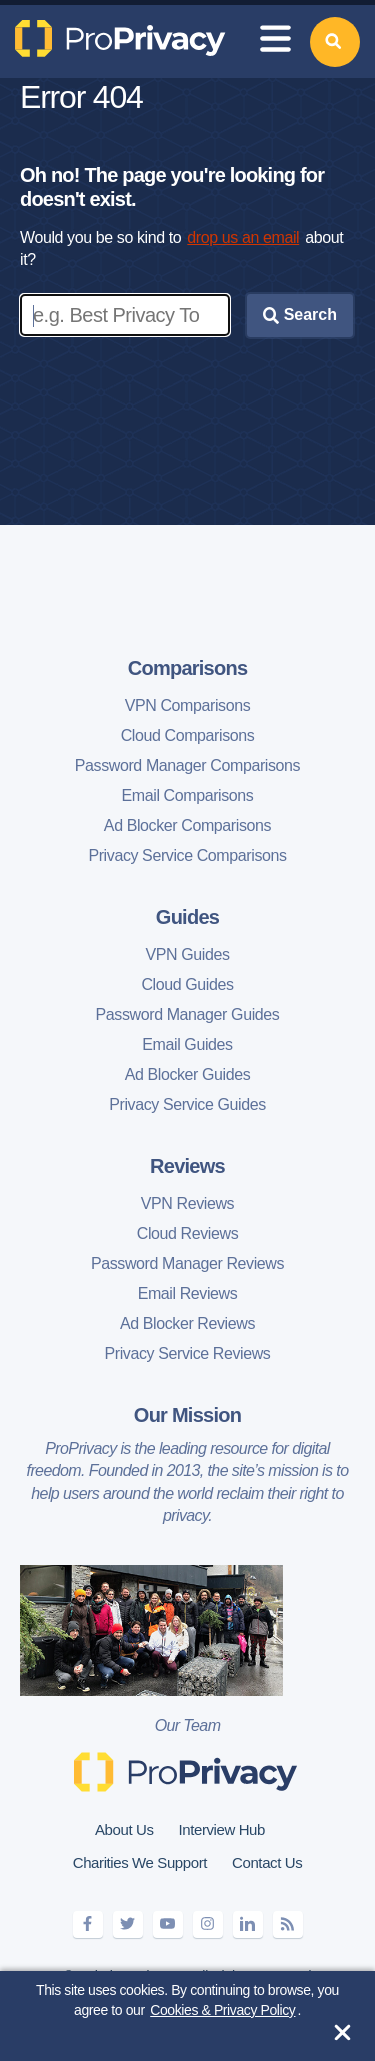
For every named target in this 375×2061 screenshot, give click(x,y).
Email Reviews (188, 1293)
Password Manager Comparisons (187, 765)
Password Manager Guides (188, 1014)
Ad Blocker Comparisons (187, 825)
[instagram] (208, 1924)
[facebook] (88, 1924)
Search (300, 315)
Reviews (187, 1166)
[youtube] (168, 1924)
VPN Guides (187, 954)
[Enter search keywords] (125, 315)
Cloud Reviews (188, 1233)
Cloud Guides (187, 984)
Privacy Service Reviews (188, 1353)
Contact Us (267, 1862)
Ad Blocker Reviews (187, 1323)
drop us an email (243, 237)
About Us (124, 1829)
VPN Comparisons (188, 705)
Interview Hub (221, 1829)
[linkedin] (248, 1924)
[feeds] (288, 1924)
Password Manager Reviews (187, 1263)
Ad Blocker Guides (188, 1074)
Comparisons (188, 668)
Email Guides (187, 1044)
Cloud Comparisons (188, 735)
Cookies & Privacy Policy (222, 2010)
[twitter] (128, 1924)
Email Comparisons (188, 795)
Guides (187, 917)
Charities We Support (140, 1862)
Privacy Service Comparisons (187, 855)
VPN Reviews (187, 1203)
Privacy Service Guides (187, 1104)
